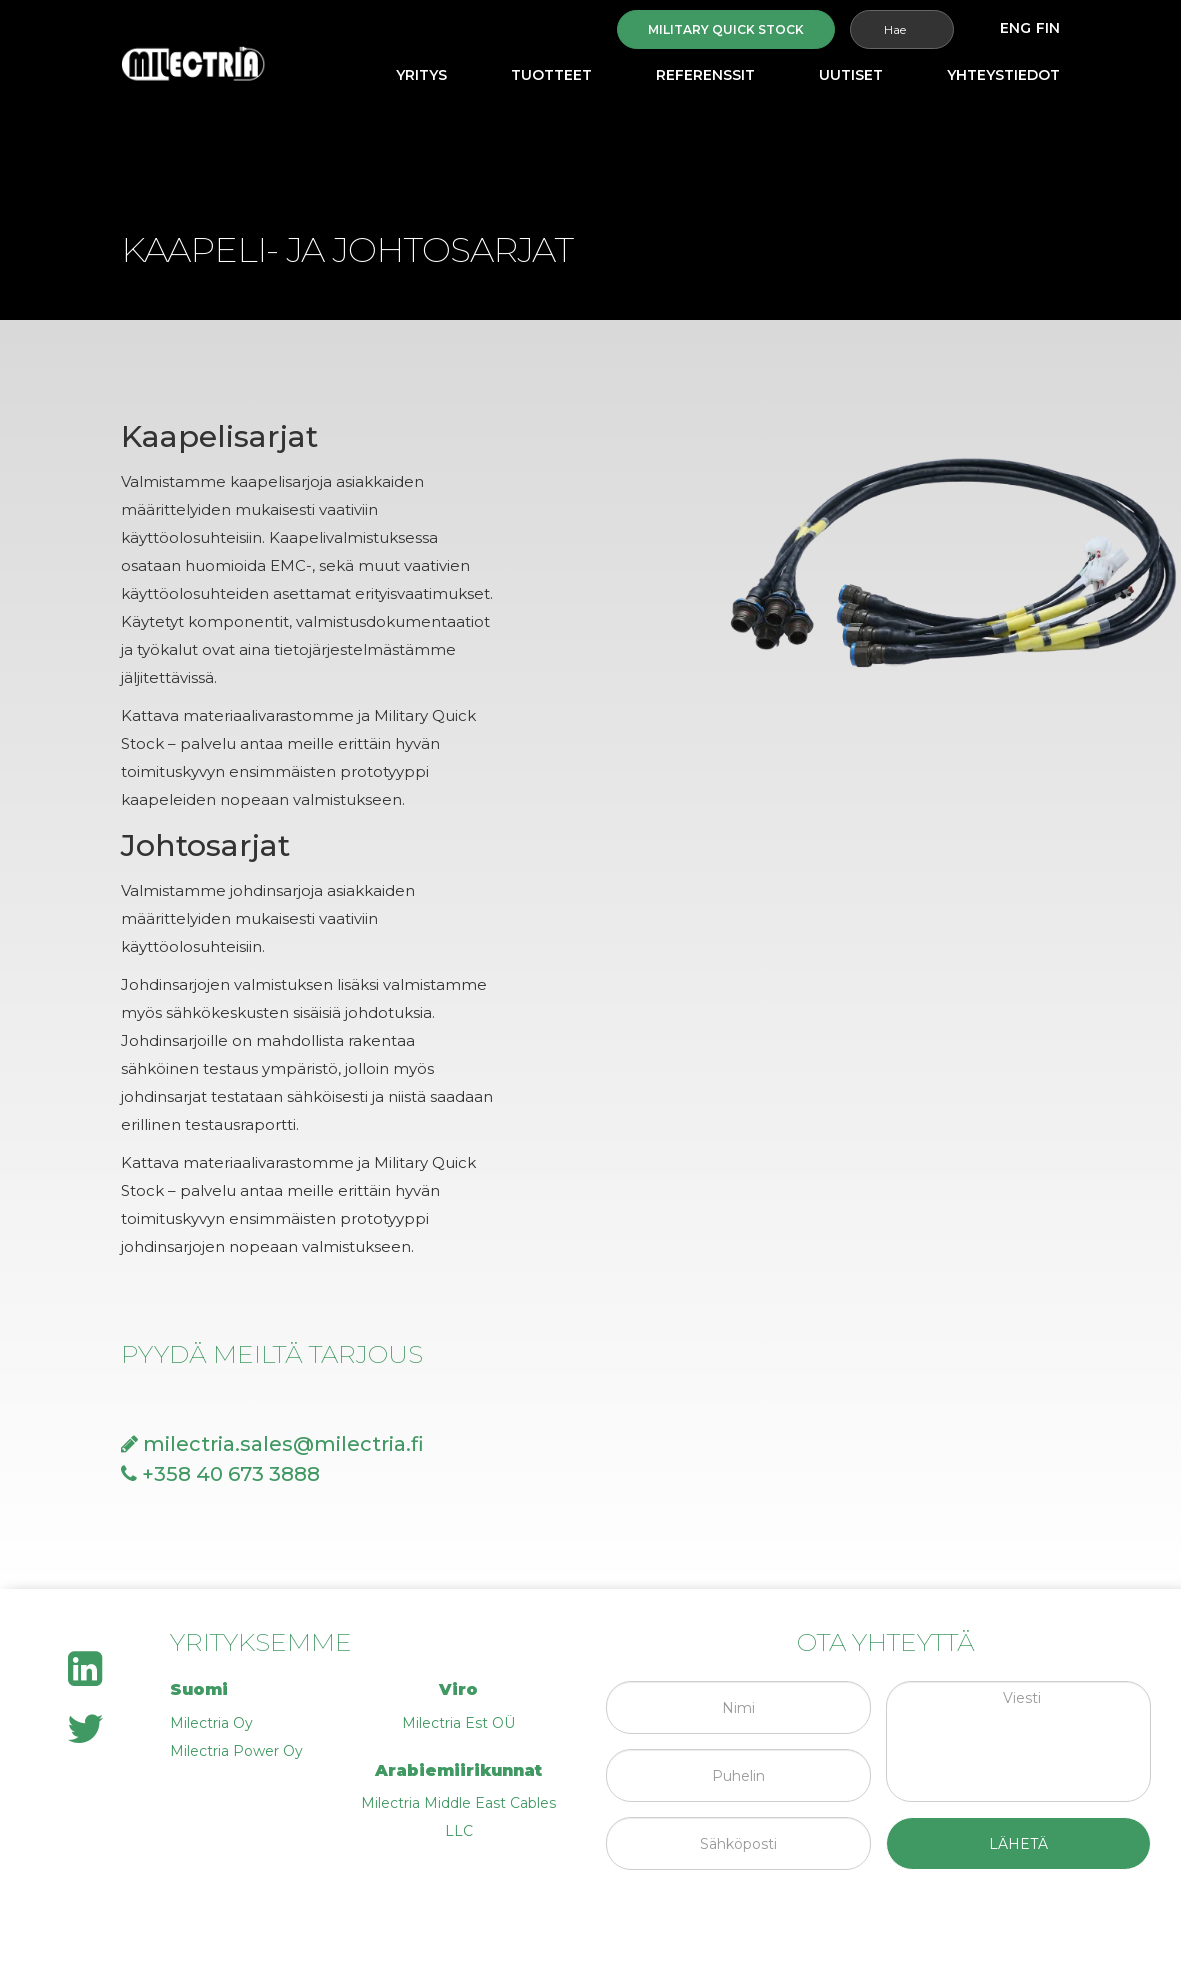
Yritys (421, 75)
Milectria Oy (211, 1723)
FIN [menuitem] (1048, 28)
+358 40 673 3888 (220, 1474)
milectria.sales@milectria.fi (272, 1444)
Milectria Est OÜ (458, 1723)
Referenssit (705, 75)
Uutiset (851, 75)
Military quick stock (726, 29)
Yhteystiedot (1003, 75)
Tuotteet (551, 75)
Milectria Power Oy (236, 1751)
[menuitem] (1015, 28)
